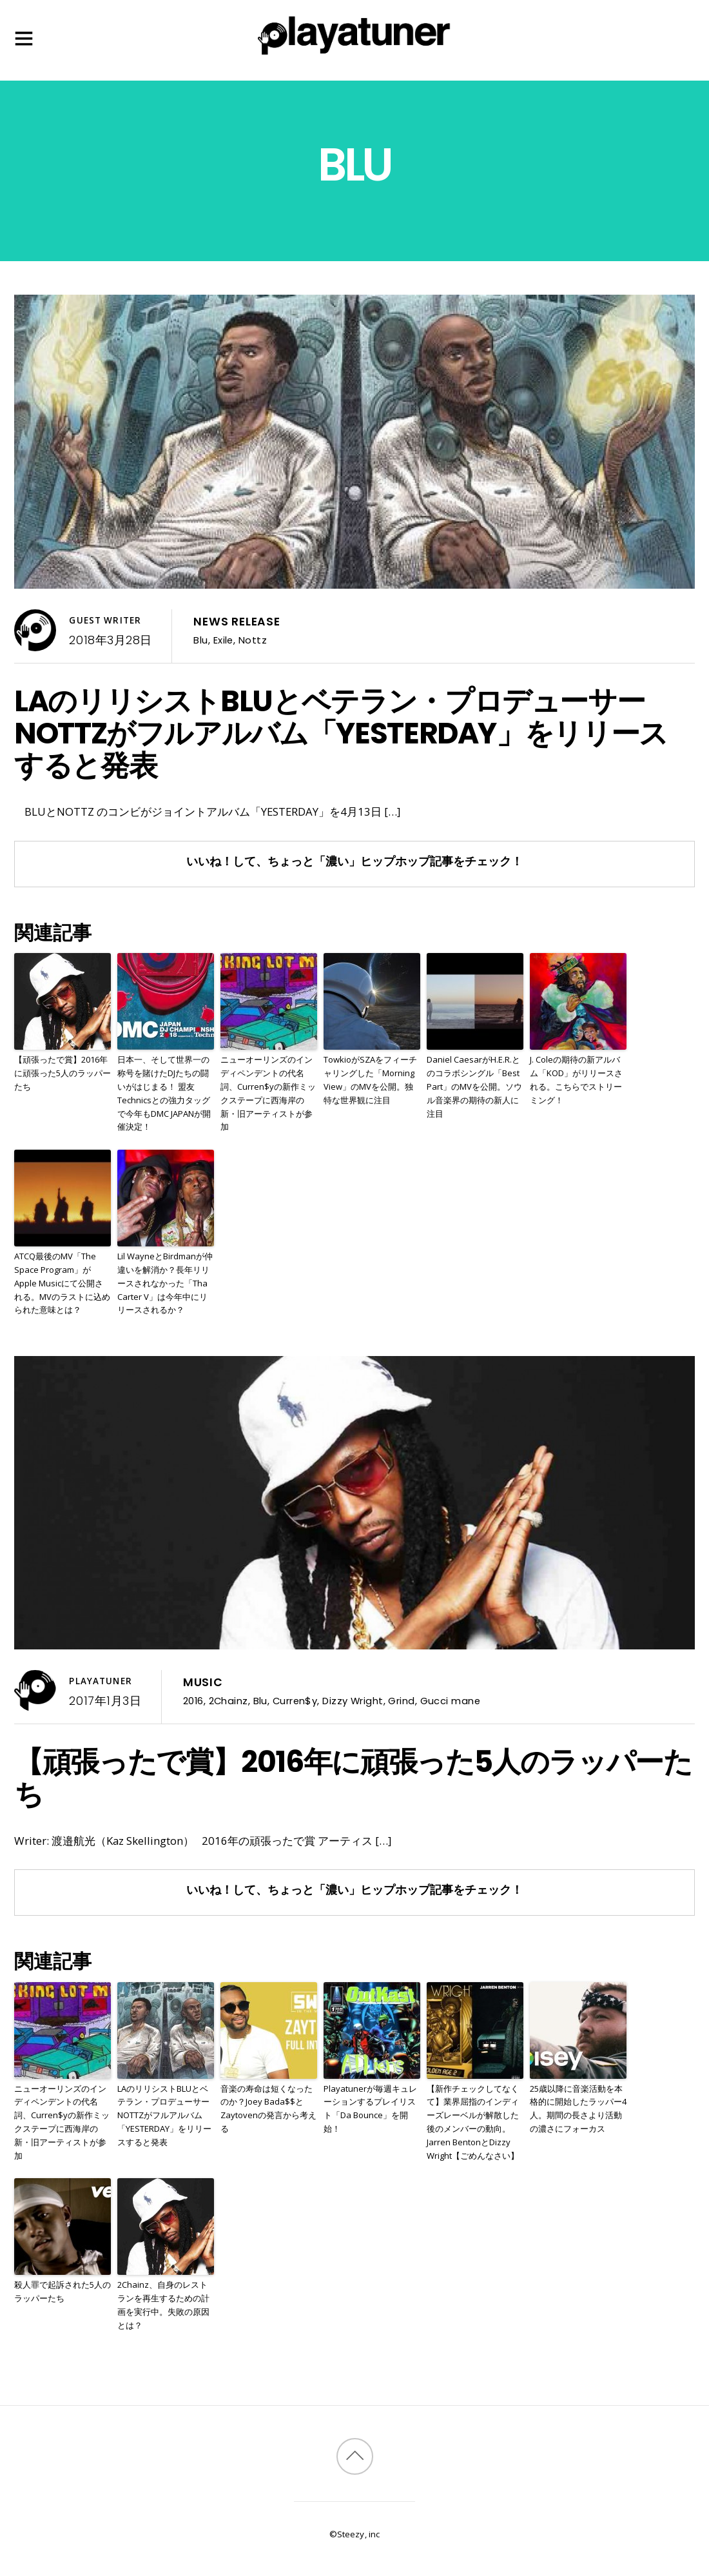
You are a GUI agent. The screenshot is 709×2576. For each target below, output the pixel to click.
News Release (236, 621)
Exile (223, 640)
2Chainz (228, 1700)
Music (203, 1682)
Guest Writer (105, 620)
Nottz (252, 640)
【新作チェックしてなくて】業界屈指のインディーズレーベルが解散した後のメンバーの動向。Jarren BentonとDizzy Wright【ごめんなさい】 (473, 2122)
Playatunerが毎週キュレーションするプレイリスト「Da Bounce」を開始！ (370, 2108)
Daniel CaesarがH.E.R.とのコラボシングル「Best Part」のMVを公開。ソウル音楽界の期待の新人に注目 (474, 1086)
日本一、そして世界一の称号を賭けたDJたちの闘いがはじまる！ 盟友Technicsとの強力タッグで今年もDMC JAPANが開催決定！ (164, 1093)
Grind (401, 1700)
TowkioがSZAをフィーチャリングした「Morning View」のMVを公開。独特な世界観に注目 (370, 1079)
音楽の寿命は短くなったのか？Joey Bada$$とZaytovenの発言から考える (268, 2108)
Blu (200, 640)
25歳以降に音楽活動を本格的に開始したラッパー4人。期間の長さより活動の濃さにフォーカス (578, 2108)
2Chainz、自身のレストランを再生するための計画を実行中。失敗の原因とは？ (163, 2304)
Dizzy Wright (352, 1700)
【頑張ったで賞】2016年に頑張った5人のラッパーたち (62, 1073)
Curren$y (295, 1700)
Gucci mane (450, 1700)
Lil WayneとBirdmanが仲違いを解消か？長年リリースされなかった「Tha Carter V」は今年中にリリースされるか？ (165, 1282)
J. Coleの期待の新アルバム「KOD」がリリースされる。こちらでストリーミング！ (576, 1079)
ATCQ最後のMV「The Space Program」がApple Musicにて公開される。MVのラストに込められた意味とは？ (62, 1282)
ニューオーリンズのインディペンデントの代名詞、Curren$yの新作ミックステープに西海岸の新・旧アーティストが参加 (268, 1093)
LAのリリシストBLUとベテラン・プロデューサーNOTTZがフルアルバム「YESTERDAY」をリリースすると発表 (341, 733)
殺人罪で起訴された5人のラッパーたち (62, 2291)
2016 (193, 1700)
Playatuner (100, 1681)
